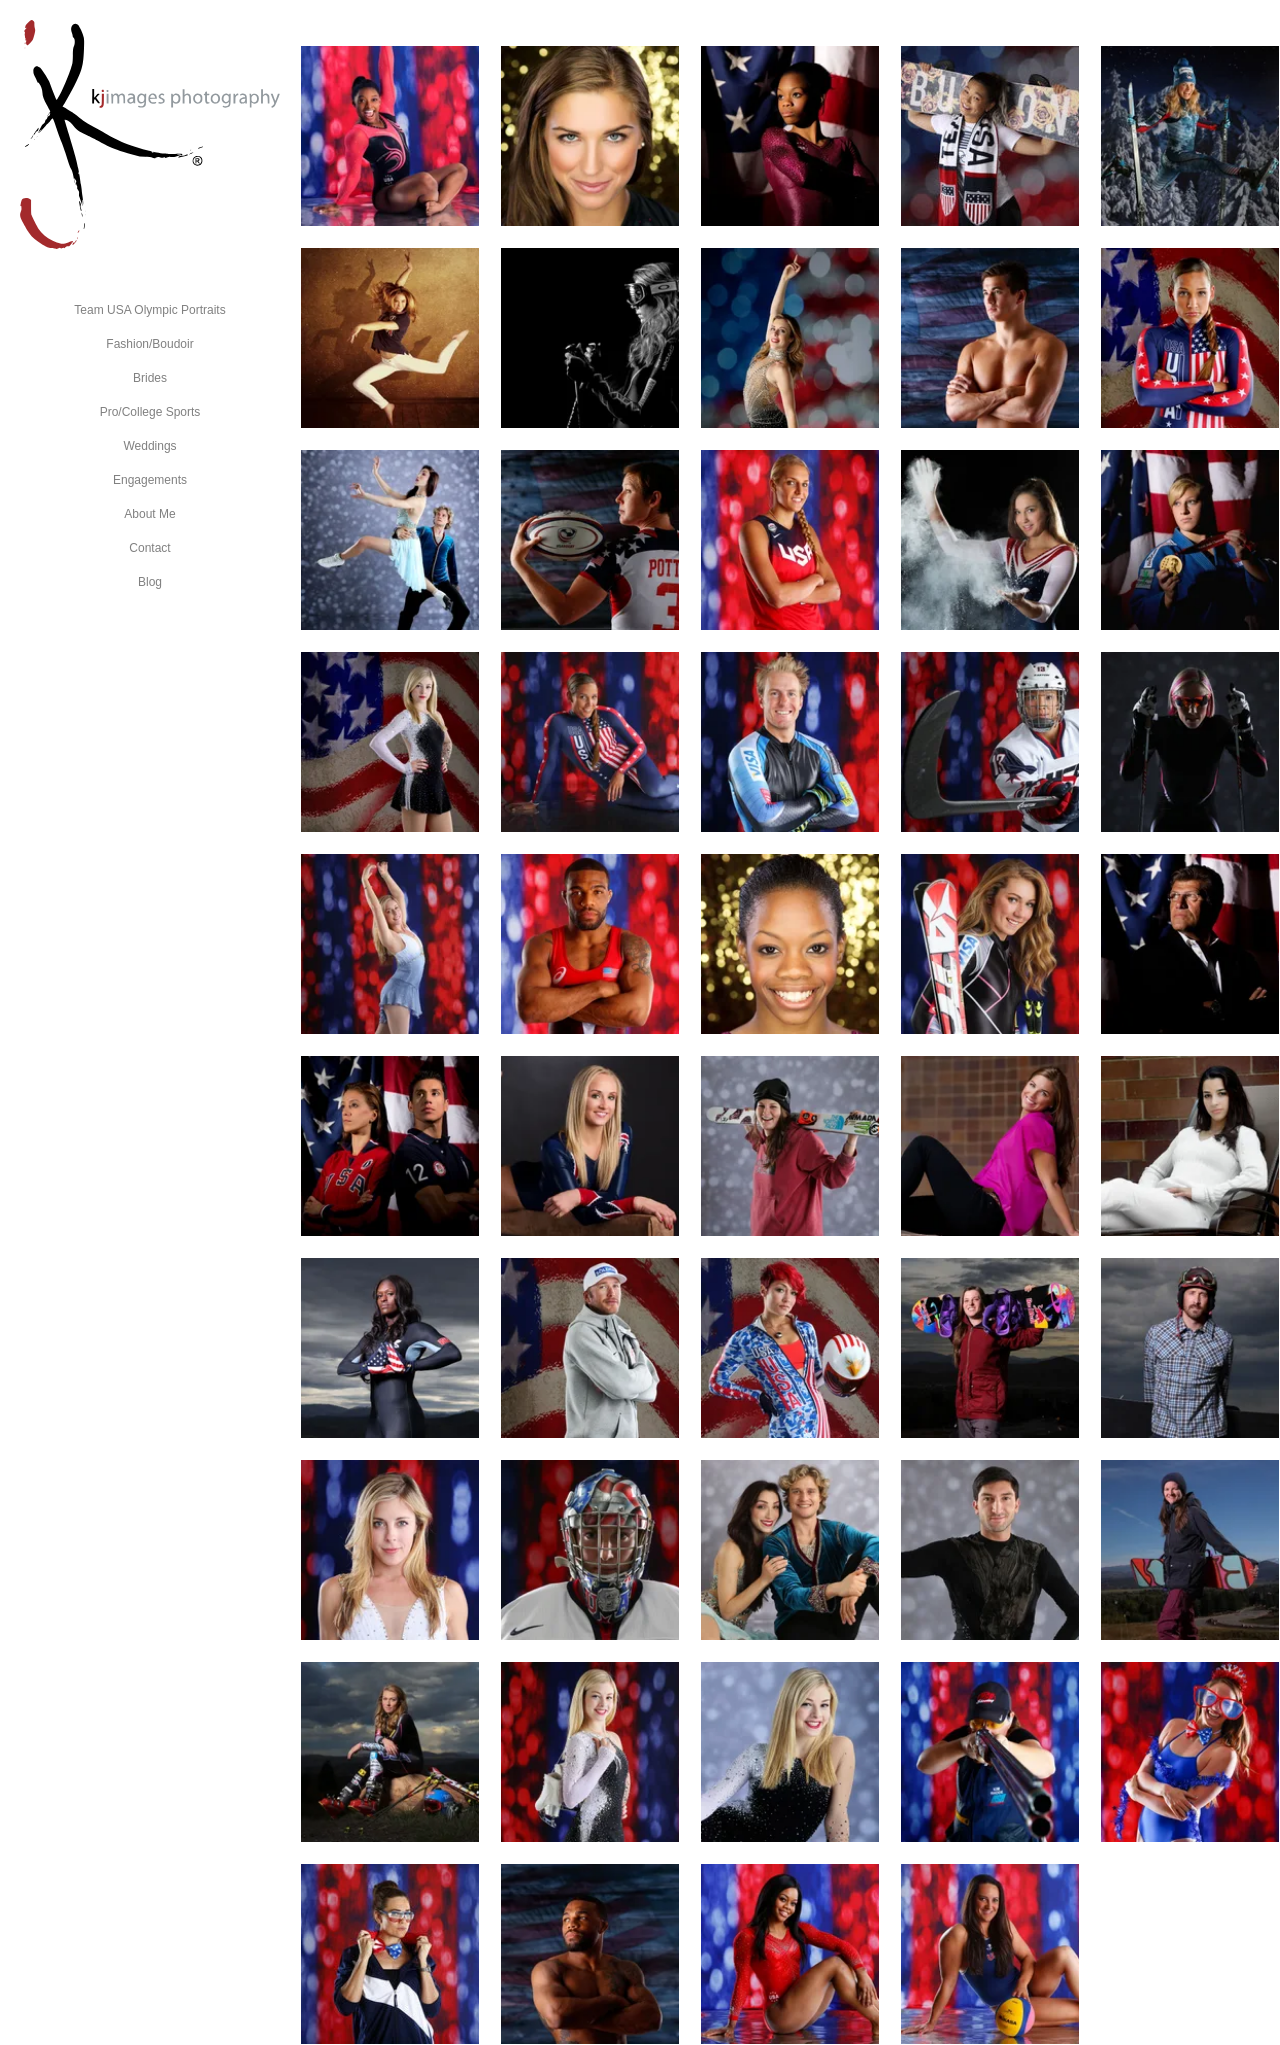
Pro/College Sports (150, 412)
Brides (150, 378)
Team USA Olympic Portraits (149, 310)
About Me (149, 514)
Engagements (150, 480)
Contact (149, 548)
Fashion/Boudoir (149, 344)
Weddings (149, 446)
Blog (150, 582)
